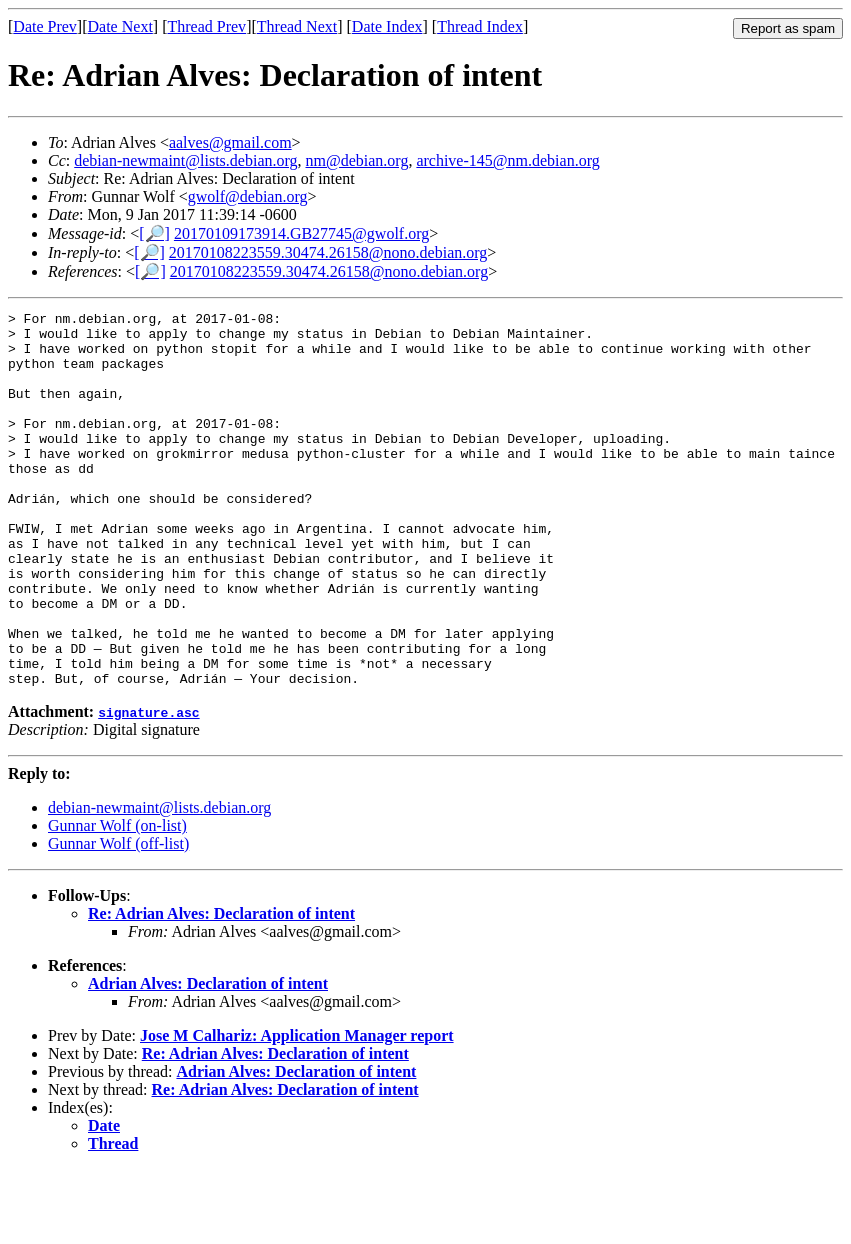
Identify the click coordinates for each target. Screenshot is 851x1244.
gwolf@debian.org (248, 196)
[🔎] (154, 233)
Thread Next (297, 26)
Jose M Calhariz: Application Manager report (297, 1110)
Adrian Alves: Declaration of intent (208, 1058)
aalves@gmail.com (230, 142)
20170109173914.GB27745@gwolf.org (301, 233)
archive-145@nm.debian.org (507, 160)
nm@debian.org (357, 160)
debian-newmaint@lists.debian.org (185, 160)
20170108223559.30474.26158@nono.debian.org (328, 252)
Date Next (120, 26)
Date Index (387, 26)
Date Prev (45, 26)
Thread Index (480, 26)
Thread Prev (206, 26)
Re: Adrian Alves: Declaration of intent (221, 988)
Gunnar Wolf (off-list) (118, 918)
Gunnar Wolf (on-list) (117, 900)
